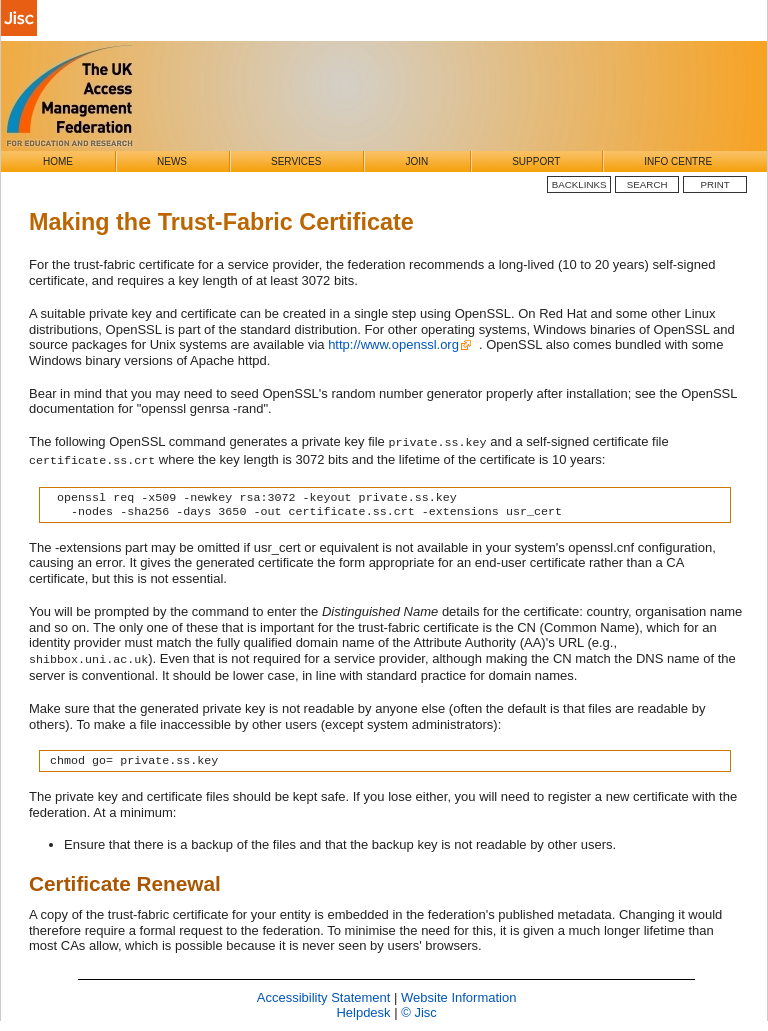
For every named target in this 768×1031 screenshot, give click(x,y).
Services (296, 161)
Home (58, 161)
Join (416, 161)
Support (536, 161)
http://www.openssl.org (393, 344)
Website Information (458, 997)
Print (715, 184)
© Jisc (419, 1012)
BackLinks (579, 184)
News (172, 161)
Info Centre (678, 161)
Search (647, 184)
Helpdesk (363, 1012)
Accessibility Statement (324, 997)
